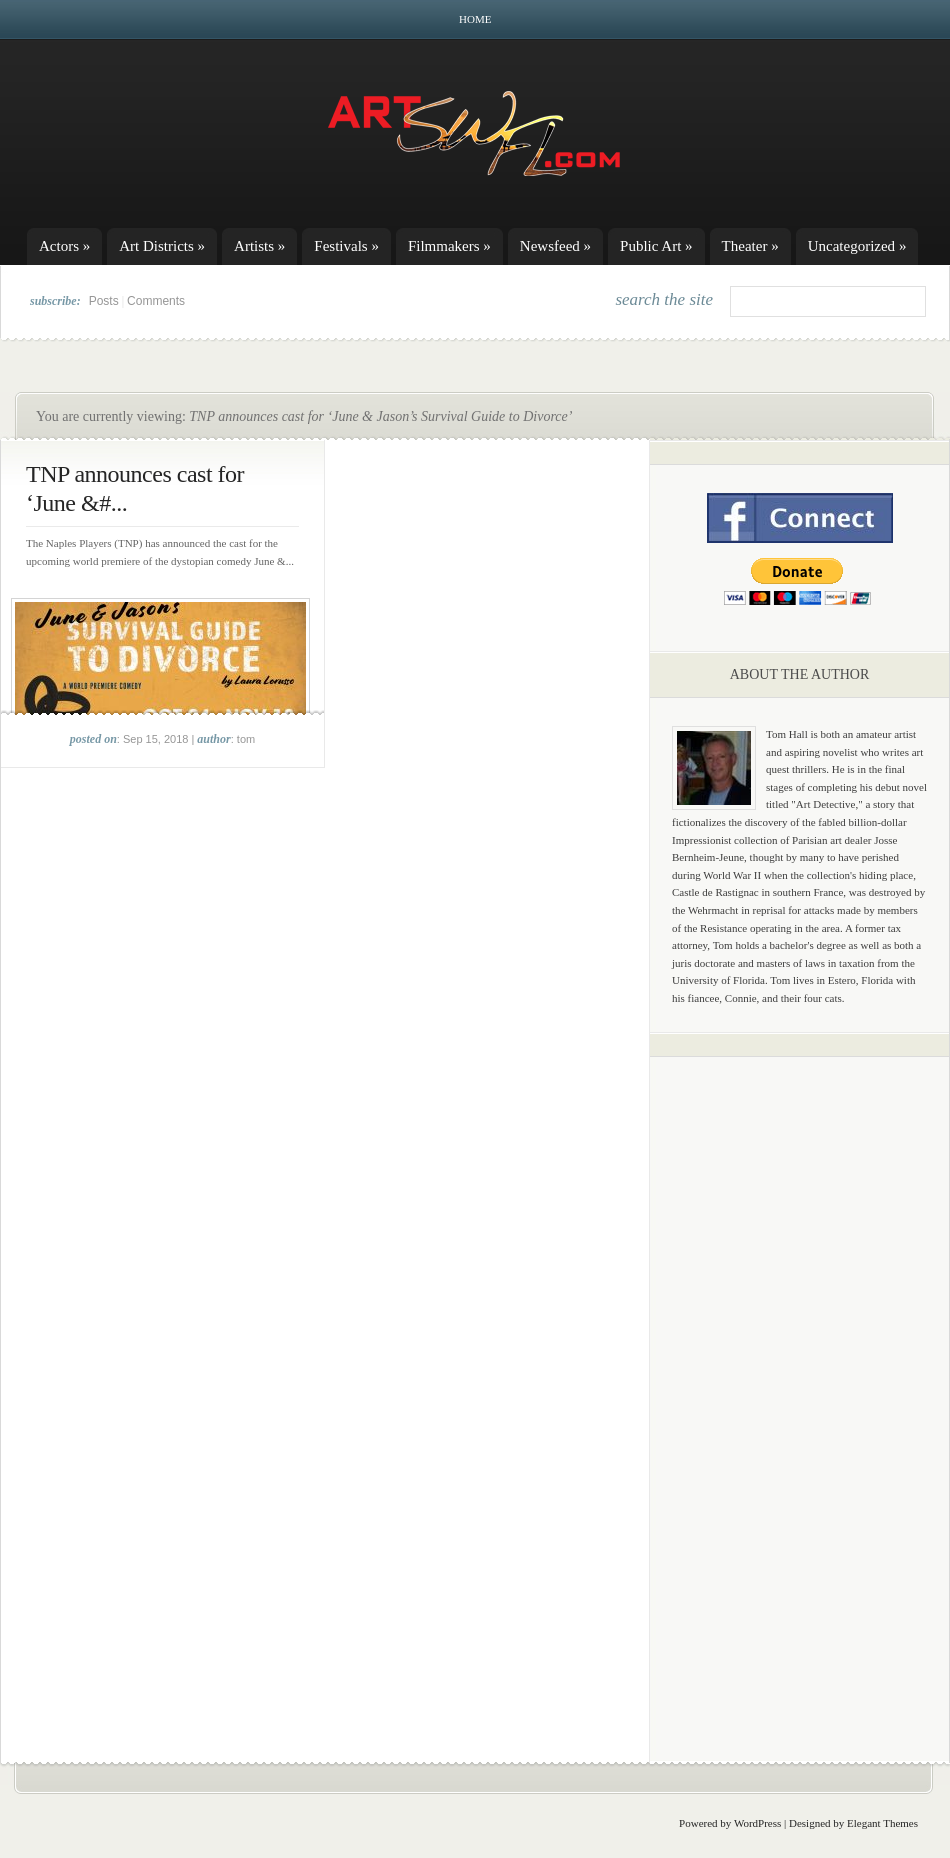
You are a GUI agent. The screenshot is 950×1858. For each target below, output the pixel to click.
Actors (64, 246)
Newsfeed (555, 246)
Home (475, 19)
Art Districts (162, 246)
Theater (750, 246)
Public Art (656, 246)
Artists (259, 246)
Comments (156, 301)
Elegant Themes (882, 1823)
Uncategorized (857, 246)
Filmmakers (449, 246)
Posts (104, 301)
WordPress (757, 1823)
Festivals (346, 246)
